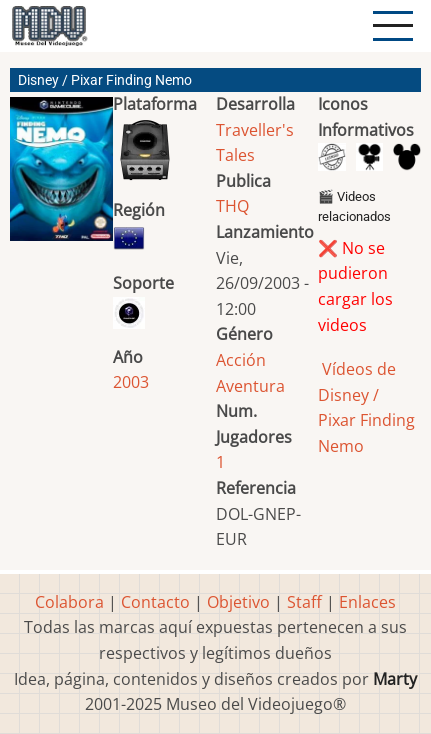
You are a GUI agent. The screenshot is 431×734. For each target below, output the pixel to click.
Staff (304, 602)
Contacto (155, 602)
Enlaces (367, 602)
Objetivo (238, 602)
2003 (131, 382)
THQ (232, 206)
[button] (61, 177)
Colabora (69, 602)
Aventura (250, 386)
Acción (241, 360)
